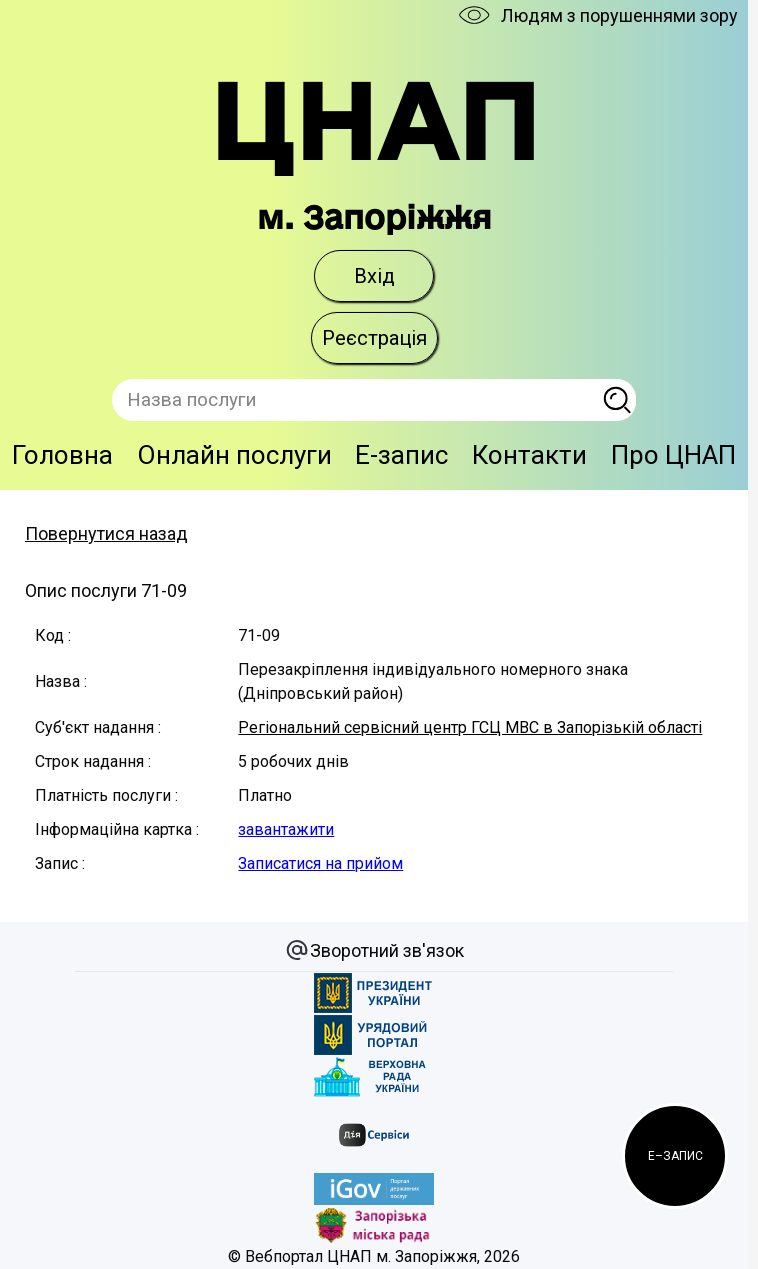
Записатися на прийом (320, 863)
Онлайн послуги (234, 455)
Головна (62, 455)
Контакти (529, 455)
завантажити (286, 829)
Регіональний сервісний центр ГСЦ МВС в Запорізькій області (470, 727)
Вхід (374, 276)
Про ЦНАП (673, 455)
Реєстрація (374, 338)
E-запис (401, 455)
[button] (675, 1156)
